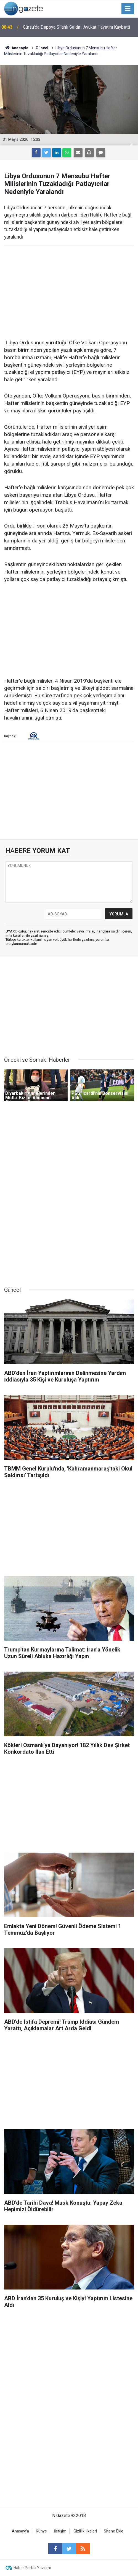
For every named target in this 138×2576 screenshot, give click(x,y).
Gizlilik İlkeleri (85, 2531)
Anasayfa (20, 2531)
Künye (41, 2531)
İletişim (60, 2531)
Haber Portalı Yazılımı (32, 2568)
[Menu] (128, 9)
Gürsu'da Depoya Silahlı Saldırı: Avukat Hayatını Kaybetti (76, 27)
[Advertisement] (69, 292)
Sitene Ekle (113, 2531)
